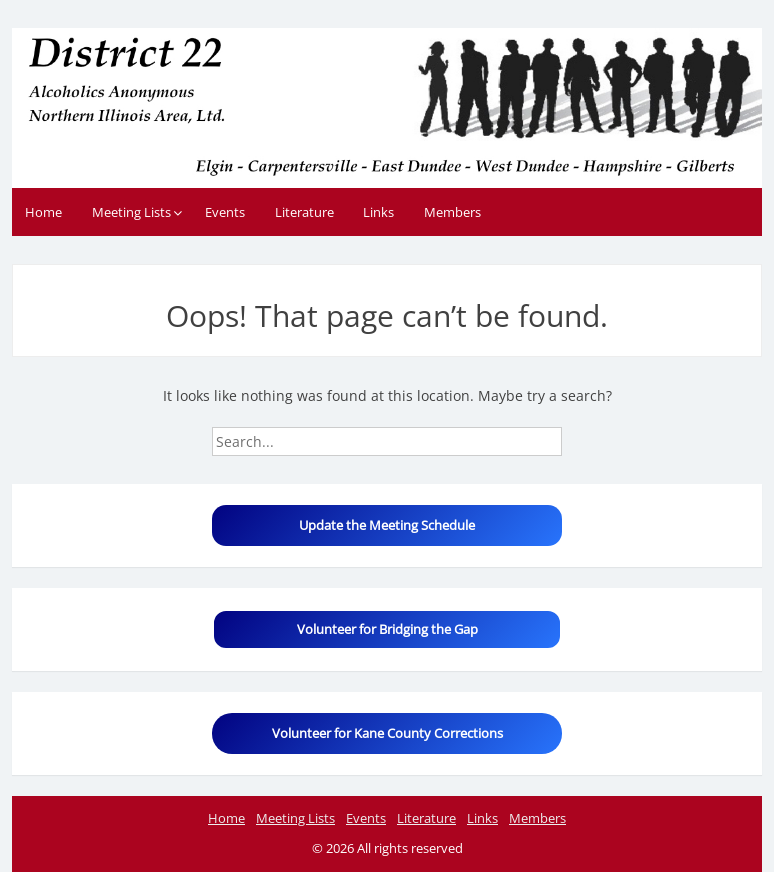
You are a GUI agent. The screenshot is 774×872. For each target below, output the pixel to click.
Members (452, 212)
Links (378, 212)
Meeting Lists (131, 212)
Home (43, 212)
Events (225, 212)
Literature (304, 212)
